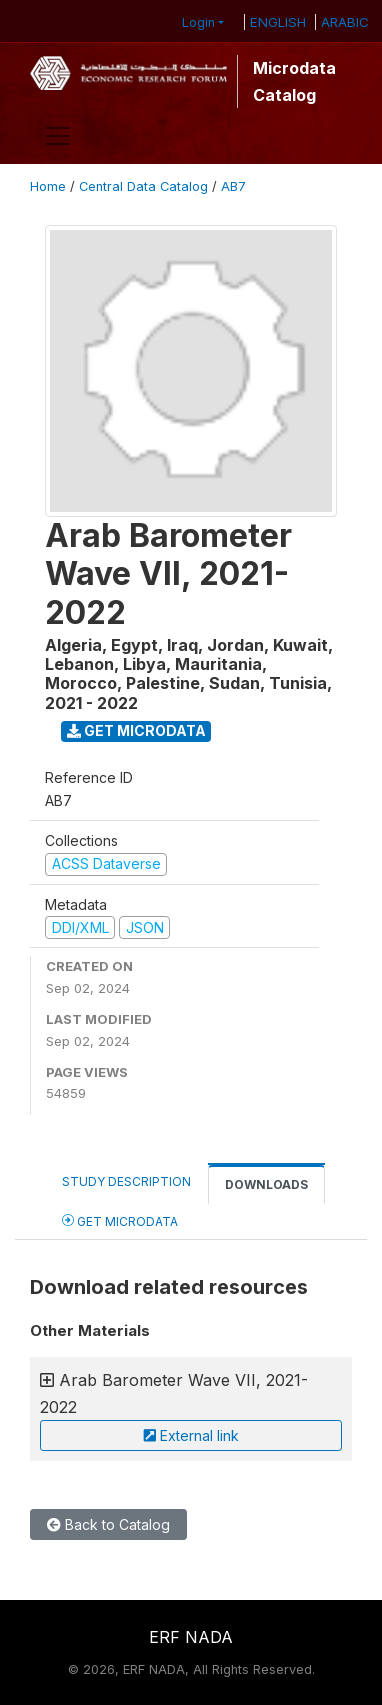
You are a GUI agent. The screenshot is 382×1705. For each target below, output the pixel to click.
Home (48, 186)
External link (191, 1435)
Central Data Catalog (143, 186)
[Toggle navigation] (58, 136)
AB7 (233, 186)
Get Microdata (136, 730)
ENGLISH (278, 22)
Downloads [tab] (266, 1184)
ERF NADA (191, 1637)
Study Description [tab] (126, 1181)
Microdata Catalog (294, 81)
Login (198, 22)
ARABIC (345, 22)
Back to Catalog (108, 1524)
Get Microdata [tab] (120, 1220)
